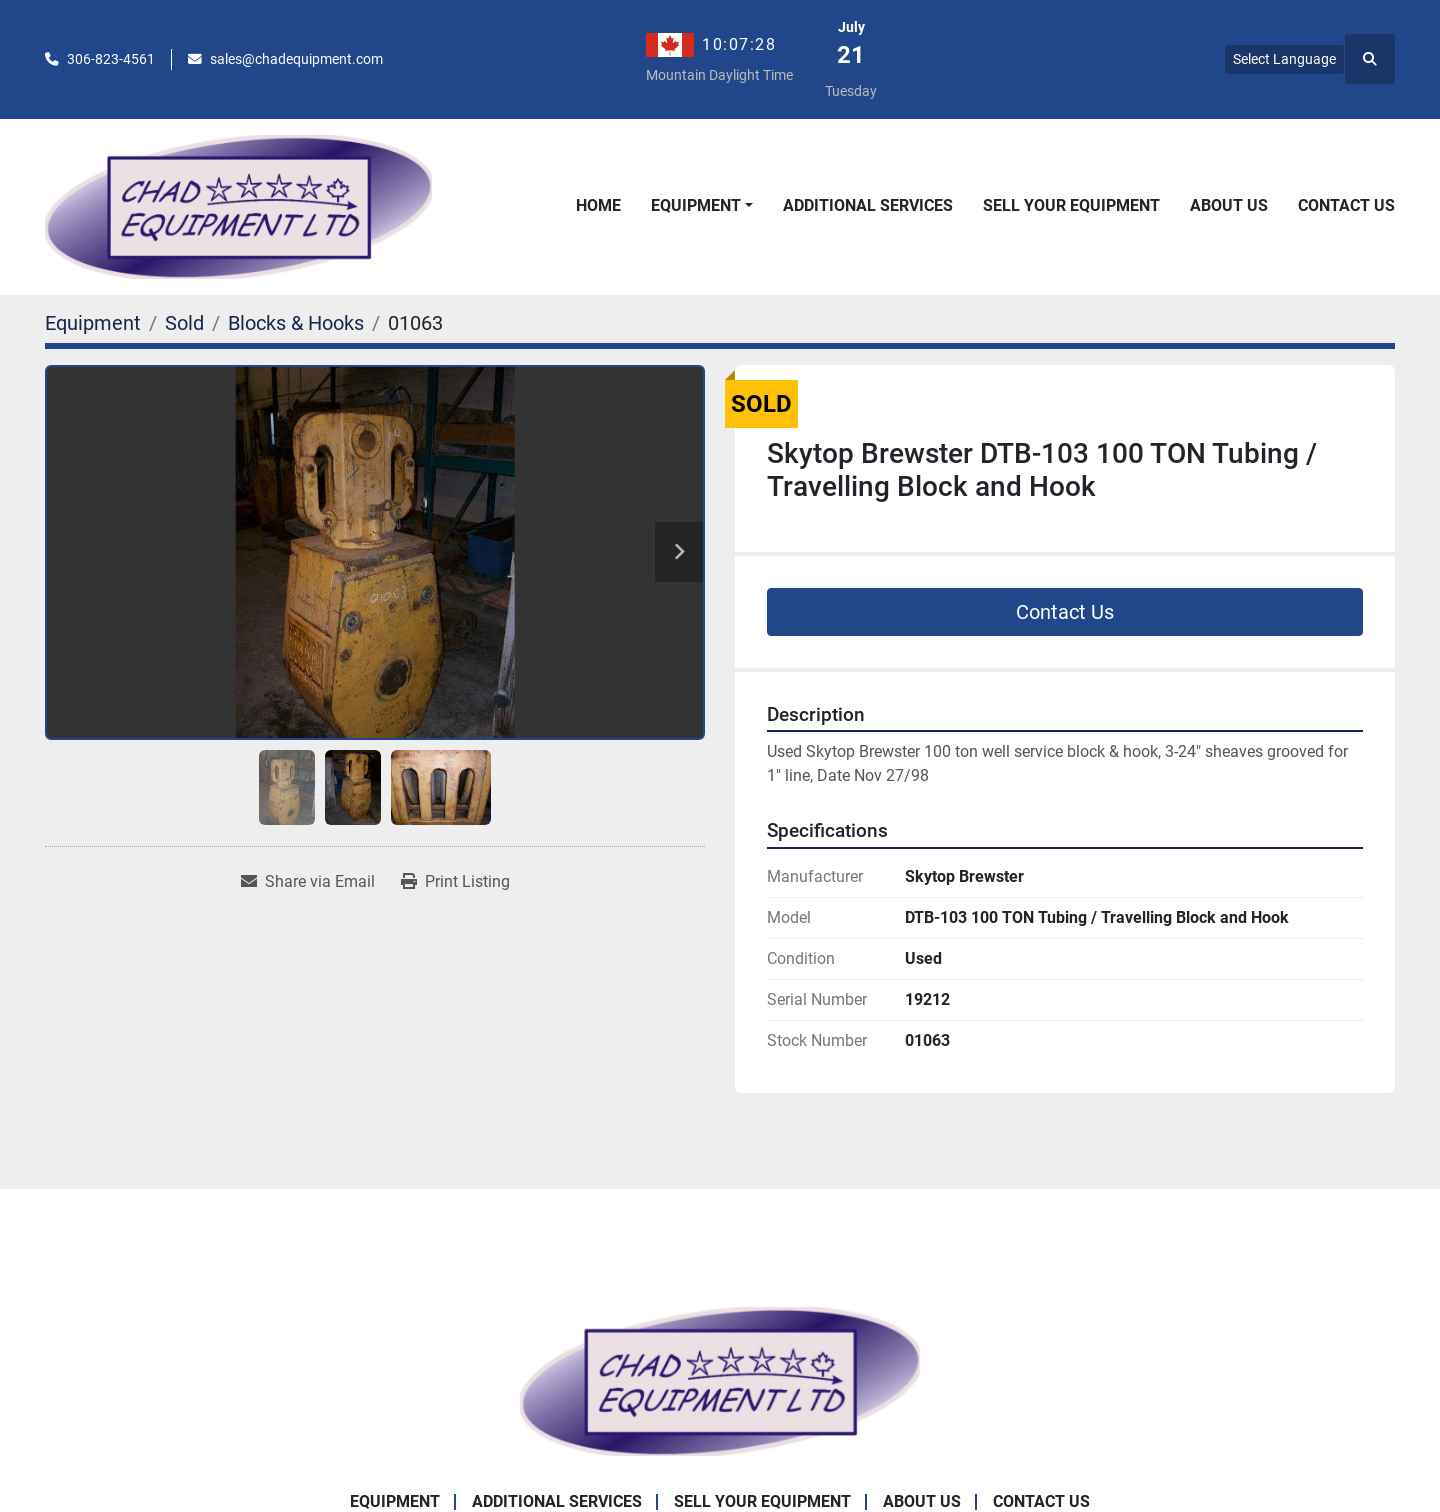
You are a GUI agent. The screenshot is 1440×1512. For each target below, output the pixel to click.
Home (598, 205)
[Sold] (184, 323)
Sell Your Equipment (1071, 205)
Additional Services (868, 205)
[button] (702, 206)
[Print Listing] (455, 882)
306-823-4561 (111, 59)
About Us (1229, 205)
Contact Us (1346, 205)
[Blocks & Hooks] (296, 323)
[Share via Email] (308, 882)
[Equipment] (93, 323)
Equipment (696, 205)
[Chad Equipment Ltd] (720, 1379)
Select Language (1284, 59)
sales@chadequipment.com (296, 59)
